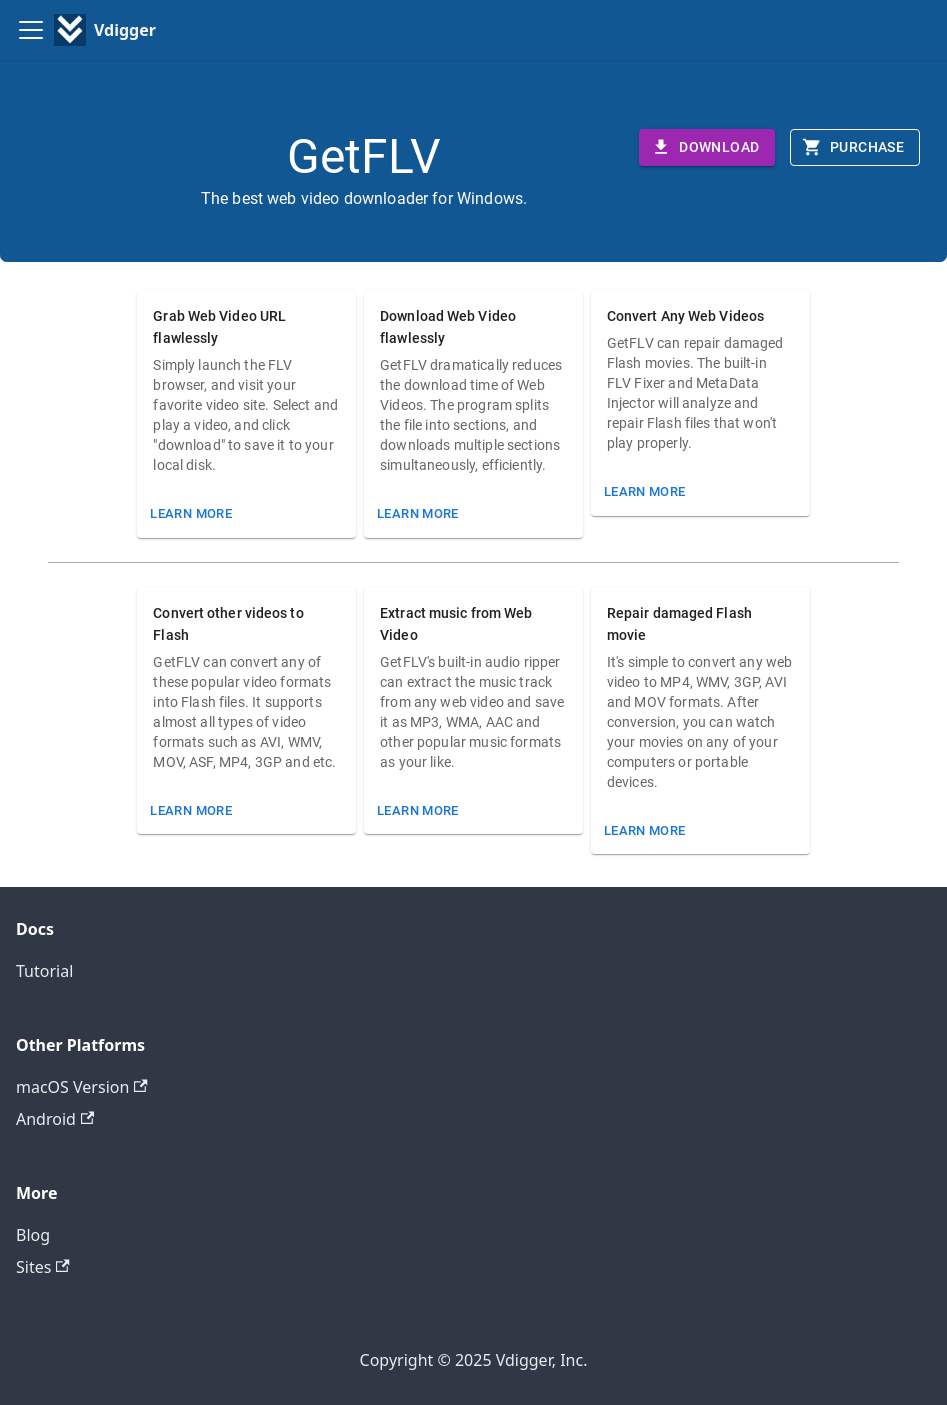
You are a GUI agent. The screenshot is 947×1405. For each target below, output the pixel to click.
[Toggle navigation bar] (31, 30)
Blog (33, 1235)
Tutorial (44, 971)
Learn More (191, 513)
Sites (43, 1267)
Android (55, 1119)
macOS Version (82, 1087)
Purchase (853, 147)
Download (705, 147)
